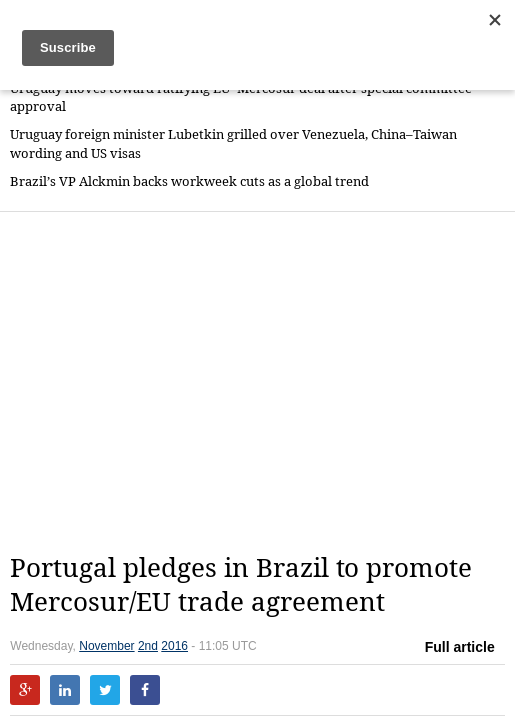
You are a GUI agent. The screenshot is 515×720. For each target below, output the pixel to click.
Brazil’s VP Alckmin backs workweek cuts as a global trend (189, 181)
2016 (174, 646)
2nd (148, 646)
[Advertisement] (262, 382)
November (106, 646)
